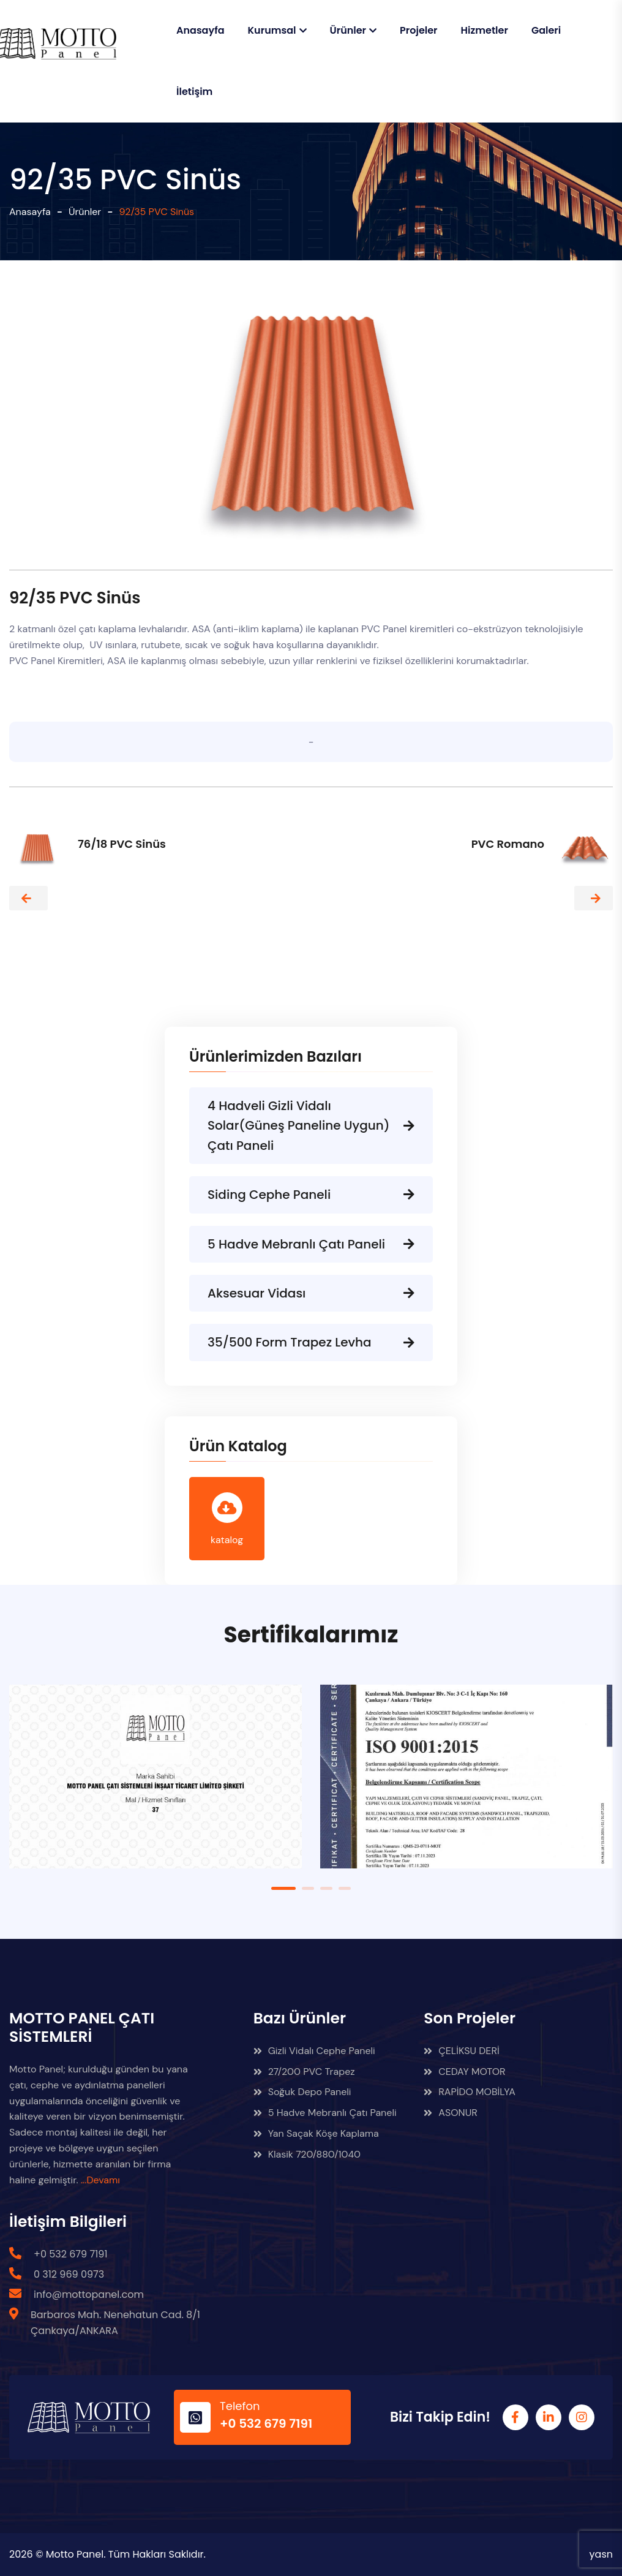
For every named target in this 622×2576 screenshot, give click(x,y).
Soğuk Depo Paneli (302, 2091)
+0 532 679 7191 (71, 2254)
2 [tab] (308, 1888)
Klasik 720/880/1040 (307, 2154)
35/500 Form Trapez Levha (311, 1342)
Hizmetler (484, 30)
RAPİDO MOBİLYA (469, 2091)
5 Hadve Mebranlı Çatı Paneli (311, 1244)
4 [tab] (345, 1888)
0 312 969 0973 (69, 2274)
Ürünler (348, 30)
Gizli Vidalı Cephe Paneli (314, 2050)
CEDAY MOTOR (464, 2071)
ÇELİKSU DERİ (461, 2050)
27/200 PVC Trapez (304, 2071)
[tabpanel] (155, 1786)
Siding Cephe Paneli (311, 1194)
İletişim (194, 92)
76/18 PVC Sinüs (122, 844)
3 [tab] (326, 1888)
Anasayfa (200, 30)
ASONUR (450, 2112)
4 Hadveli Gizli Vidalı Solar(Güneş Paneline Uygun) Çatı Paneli (311, 1125)
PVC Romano (507, 844)
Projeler (419, 30)
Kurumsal (272, 30)
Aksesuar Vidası (311, 1293)
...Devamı (100, 2180)
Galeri (546, 30)
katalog (227, 1519)
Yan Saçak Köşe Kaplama (316, 2133)
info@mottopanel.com (89, 2294)
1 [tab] (283, 1888)
